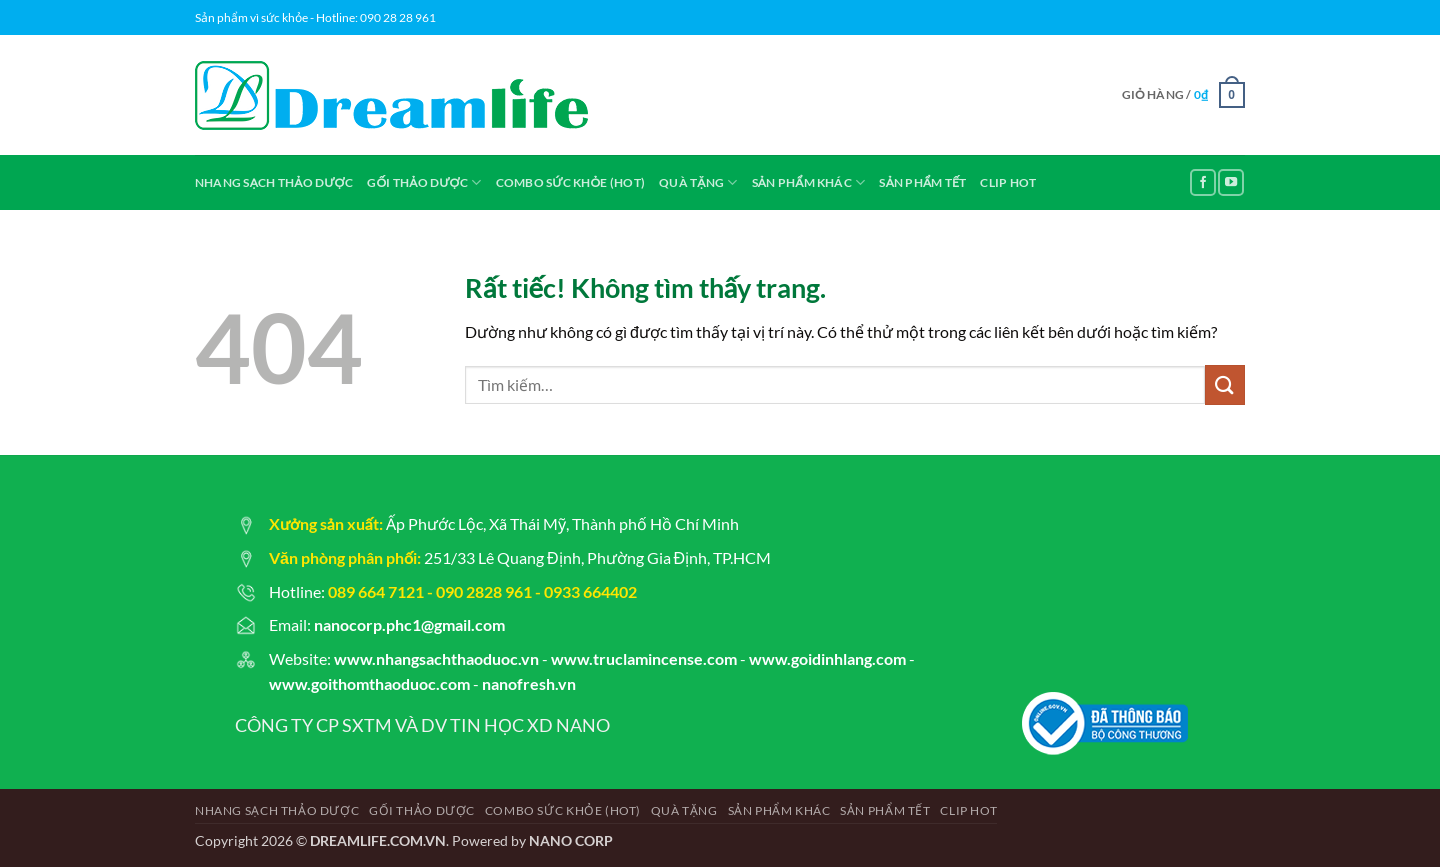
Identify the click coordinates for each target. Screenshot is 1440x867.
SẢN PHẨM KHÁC (809, 182)
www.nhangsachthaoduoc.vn (436, 658)
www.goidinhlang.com (827, 658)
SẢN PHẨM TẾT (922, 182)
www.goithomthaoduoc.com (369, 683)
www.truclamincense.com (644, 658)
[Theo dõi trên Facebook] (1203, 182)
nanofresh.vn (529, 683)
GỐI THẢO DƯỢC (424, 182)
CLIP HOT (1008, 182)
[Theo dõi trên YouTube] (1231, 182)
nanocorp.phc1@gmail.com (409, 624)
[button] (1183, 95)
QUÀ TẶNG (698, 182)
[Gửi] (1225, 384)
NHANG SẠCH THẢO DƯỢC (274, 182)
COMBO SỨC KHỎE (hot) (571, 182)
